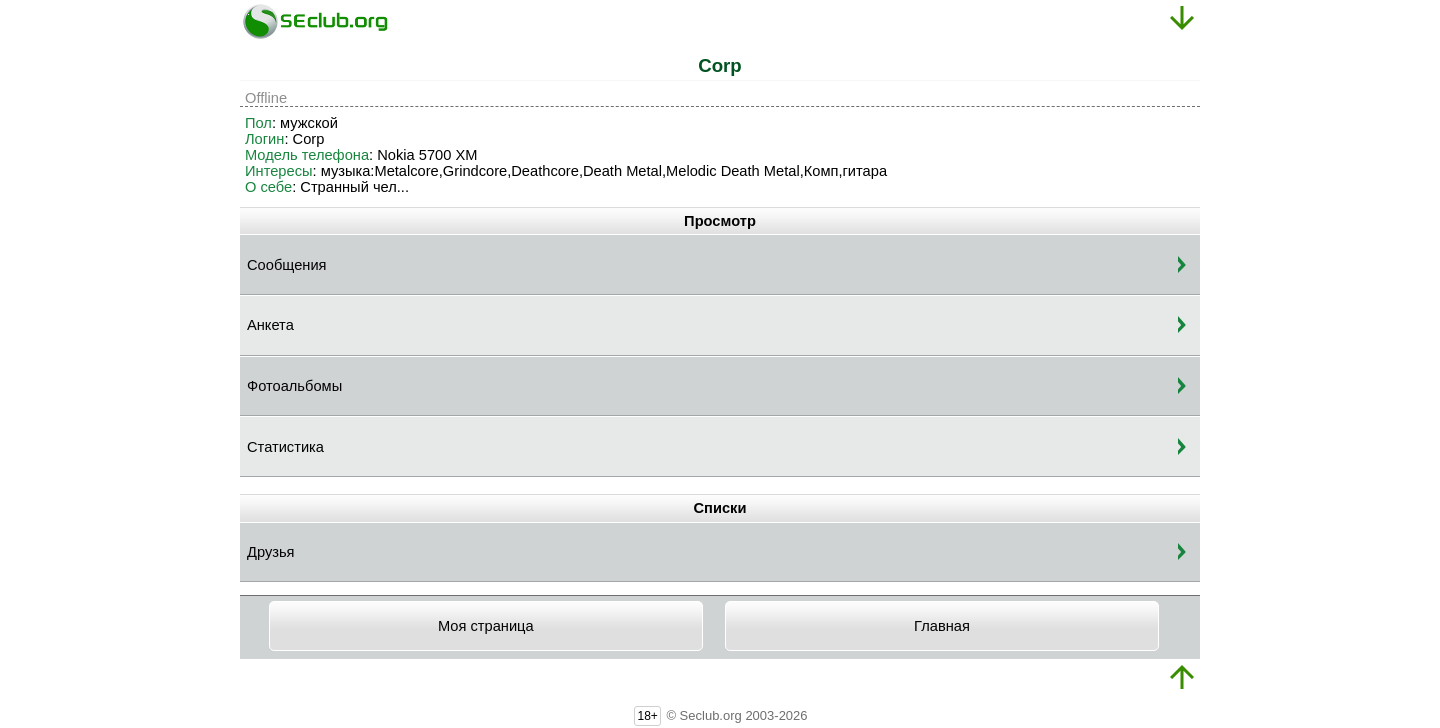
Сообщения (287, 265)
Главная (942, 626)
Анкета (270, 325)
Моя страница (486, 626)
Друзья (271, 552)
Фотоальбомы (294, 386)
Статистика (285, 447)
